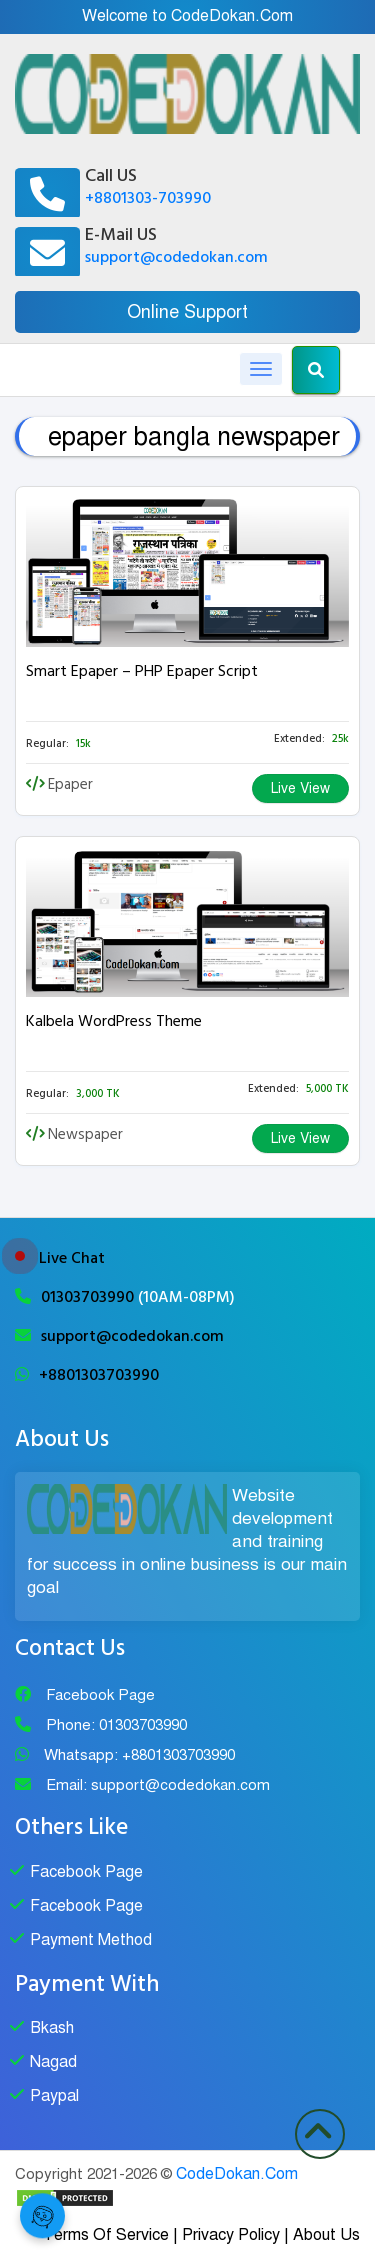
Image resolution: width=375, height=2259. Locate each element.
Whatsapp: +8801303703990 (139, 1755)
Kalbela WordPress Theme (114, 1021)
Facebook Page (100, 1695)
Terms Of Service (106, 2235)
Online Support (187, 312)
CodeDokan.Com (237, 2174)
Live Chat (72, 1258)
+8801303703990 (99, 1375)
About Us (326, 2235)
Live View (300, 788)
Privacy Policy (231, 2235)
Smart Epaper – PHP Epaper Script (142, 671)
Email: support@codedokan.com (158, 1785)
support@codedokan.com (176, 257)
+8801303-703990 (148, 198)
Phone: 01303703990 (116, 1725)
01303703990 (89, 1297)
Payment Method (91, 1940)
